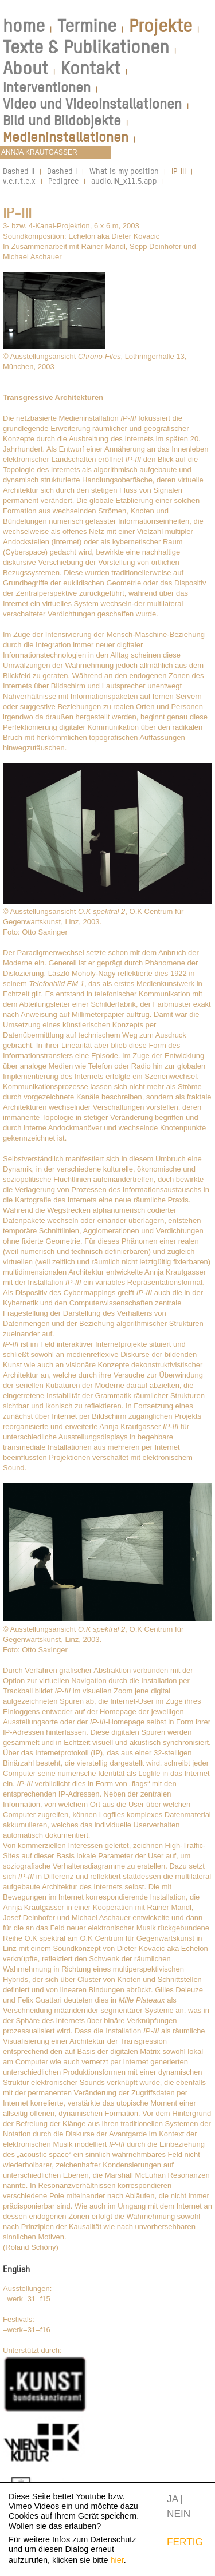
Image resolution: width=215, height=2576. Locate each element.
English (16, 2269)
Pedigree (63, 180)
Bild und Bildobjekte (62, 120)
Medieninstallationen (65, 137)
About (25, 68)
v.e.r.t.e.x (19, 180)
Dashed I (62, 171)
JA (172, 2498)
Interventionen (47, 87)
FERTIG (185, 2541)
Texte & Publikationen (86, 47)
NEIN (178, 2513)
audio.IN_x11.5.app (124, 180)
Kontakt (90, 68)
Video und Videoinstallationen (92, 104)
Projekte (160, 26)
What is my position (124, 171)
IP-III (178, 171)
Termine (86, 26)
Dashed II (18, 171)
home (24, 26)
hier (117, 2560)
